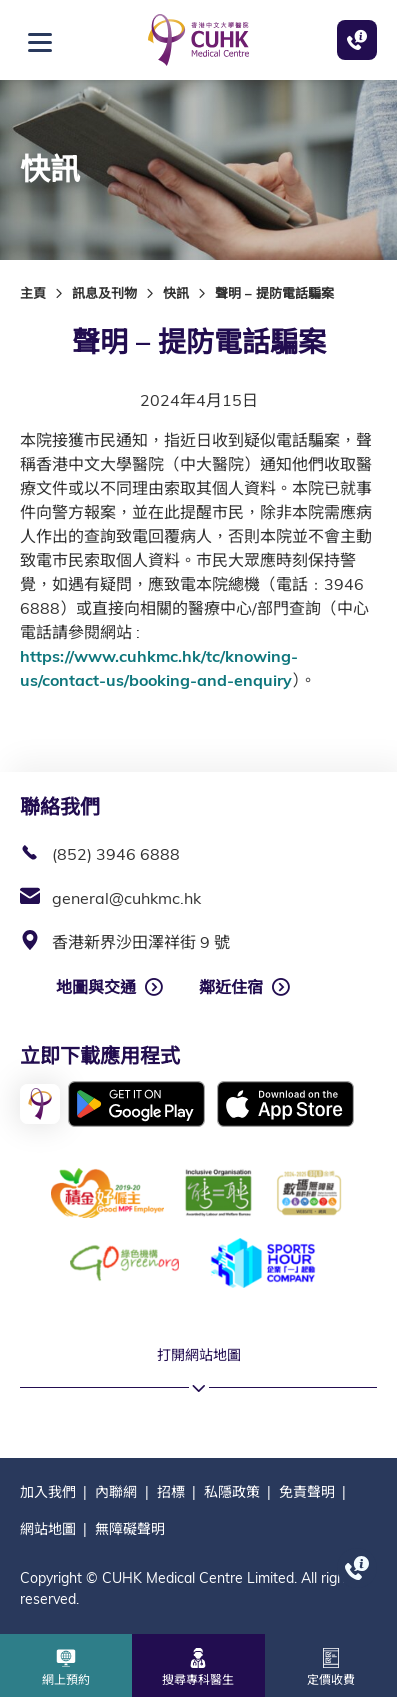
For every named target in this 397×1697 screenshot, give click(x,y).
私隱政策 (232, 1492)
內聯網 (116, 1492)
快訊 (176, 293)
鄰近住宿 (231, 987)
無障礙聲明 (130, 1529)
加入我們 (48, 1492)
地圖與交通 (96, 987)
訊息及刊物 (104, 293)
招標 (171, 1492)
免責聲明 (307, 1492)
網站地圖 (48, 1529)
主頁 (33, 293)
